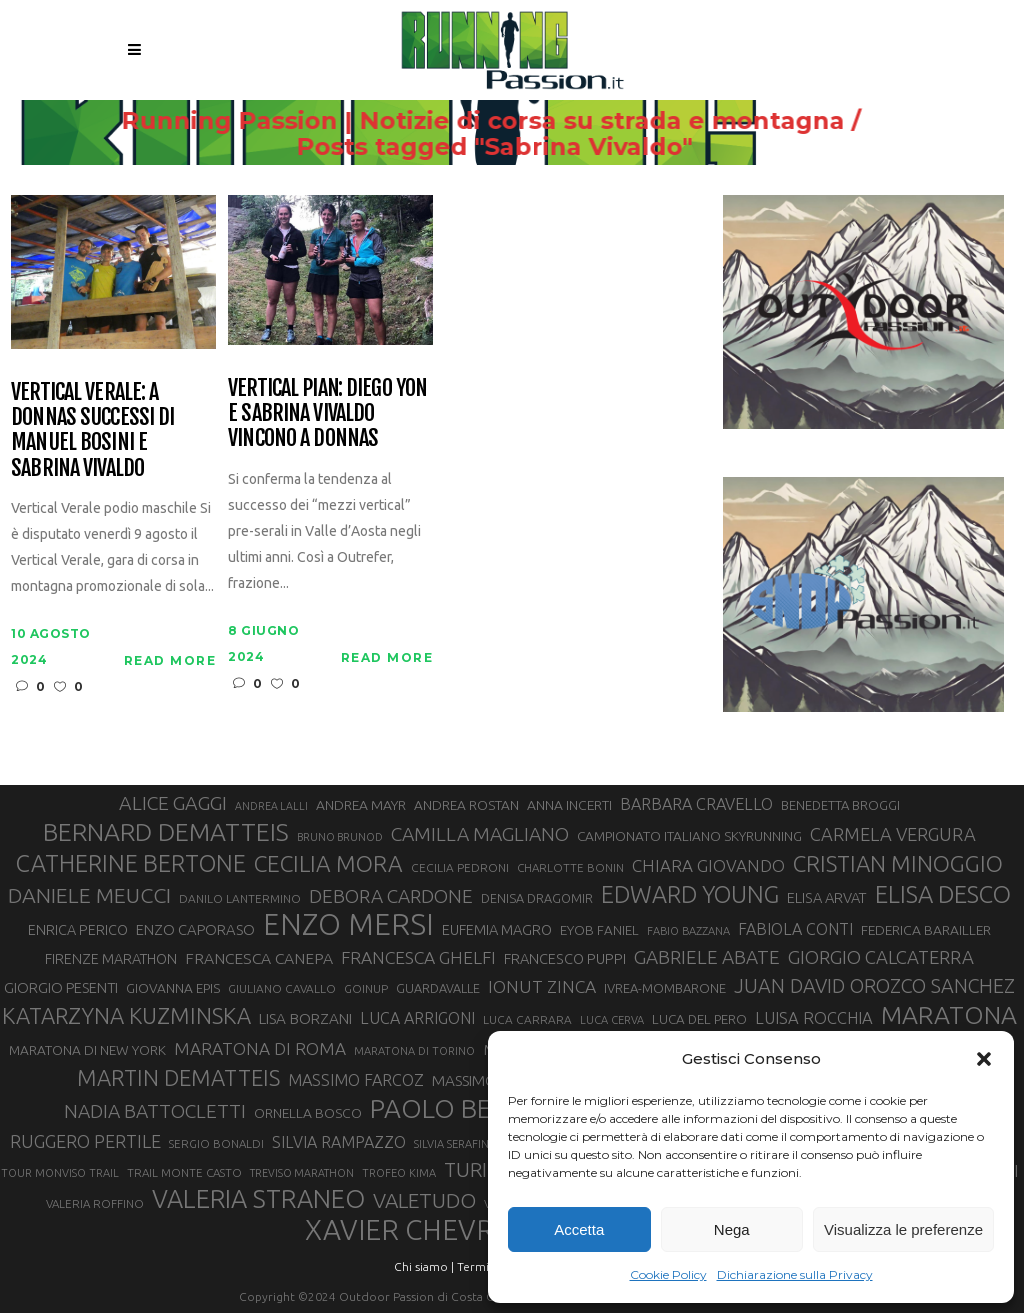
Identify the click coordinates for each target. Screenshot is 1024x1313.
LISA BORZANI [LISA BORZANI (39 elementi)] (305, 1018)
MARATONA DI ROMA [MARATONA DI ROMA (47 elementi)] (260, 1048)
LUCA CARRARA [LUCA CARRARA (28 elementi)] (527, 1019)
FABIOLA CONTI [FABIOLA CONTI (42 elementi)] (795, 929)
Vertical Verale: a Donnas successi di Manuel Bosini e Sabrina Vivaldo (92, 429)
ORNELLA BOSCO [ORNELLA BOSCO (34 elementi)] (308, 1113)
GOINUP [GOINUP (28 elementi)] (366, 988)
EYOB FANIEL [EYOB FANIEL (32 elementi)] (599, 930)
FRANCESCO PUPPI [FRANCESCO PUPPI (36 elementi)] (565, 958)
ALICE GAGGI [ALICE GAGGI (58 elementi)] (173, 803)
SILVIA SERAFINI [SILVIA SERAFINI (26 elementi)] (453, 1144)
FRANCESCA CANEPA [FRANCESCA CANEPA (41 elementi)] (259, 958)
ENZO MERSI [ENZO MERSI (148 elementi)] (348, 925)
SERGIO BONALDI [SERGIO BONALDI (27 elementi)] (216, 1143)
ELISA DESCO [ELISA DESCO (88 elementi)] (943, 895)
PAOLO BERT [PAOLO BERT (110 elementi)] (446, 1108)
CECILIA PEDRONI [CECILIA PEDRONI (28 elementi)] (460, 867)
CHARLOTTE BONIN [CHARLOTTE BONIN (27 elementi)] (570, 867)
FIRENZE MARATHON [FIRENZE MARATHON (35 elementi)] (111, 959)
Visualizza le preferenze (903, 1229)
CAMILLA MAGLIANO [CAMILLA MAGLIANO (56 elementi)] (480, 834)
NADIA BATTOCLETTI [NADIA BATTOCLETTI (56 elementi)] (155, 1111)
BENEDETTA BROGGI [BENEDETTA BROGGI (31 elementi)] (840, 805)
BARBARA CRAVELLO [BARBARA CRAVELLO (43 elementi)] (696, 804)
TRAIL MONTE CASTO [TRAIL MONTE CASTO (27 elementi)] (184, 1172)
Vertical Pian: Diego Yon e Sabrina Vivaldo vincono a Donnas (327, 413)
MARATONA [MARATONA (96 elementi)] (949, 1015)
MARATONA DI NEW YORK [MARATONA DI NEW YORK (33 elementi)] (87, 1050)
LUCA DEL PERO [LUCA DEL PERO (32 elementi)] (699, 1019)
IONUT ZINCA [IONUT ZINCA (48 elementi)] (542, 986)
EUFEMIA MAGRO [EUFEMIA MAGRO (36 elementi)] (497, 929)
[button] (984, 1059)
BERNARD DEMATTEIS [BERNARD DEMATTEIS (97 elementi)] (166, 832)
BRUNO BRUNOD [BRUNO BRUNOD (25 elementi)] (340, 837)
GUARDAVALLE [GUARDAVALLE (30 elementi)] (438, 988)
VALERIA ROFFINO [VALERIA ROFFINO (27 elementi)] (95, 1203)
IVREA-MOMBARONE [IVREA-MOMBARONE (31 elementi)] (665, 988)
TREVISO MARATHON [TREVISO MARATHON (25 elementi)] (302, 1173)
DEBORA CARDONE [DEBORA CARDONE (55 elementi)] (391, 896)
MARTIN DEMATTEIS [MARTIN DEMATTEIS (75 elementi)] (178, 1077)
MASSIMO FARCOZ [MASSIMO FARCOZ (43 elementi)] (356, 1080)
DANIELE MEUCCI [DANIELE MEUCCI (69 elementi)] (89, 895)
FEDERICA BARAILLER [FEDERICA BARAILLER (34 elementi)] (926, 930)
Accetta (579, 1229)
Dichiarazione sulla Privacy (795, 1274)
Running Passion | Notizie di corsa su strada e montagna (482, 121)
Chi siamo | (424, 1266)
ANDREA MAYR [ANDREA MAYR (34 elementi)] (361, 805)
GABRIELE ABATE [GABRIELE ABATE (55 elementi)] (707, 957)
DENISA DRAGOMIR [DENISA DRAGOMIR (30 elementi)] (537, 898)
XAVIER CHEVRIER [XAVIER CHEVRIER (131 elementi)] (420, 1230)
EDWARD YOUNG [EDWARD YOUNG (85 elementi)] (690, 894)
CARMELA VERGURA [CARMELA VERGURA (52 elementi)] (893, 834)
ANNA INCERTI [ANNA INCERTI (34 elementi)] (569, 805)
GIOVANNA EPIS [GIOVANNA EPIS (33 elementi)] (173, 988)
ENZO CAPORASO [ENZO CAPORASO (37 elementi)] (195, 929)
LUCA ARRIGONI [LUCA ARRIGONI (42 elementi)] (417, 1018)
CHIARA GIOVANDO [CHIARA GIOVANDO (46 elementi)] (708, 865)
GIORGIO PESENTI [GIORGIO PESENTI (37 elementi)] (61, 987)
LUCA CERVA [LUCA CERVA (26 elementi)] (612, 1020)
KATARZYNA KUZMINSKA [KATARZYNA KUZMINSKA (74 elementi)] (126, 1015)
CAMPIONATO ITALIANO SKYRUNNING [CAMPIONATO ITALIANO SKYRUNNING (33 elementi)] (689, 836)
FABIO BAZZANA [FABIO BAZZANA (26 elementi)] (688, 931)
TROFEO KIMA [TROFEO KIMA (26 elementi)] (399, 1173)
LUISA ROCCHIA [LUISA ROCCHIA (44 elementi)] (814, 1018)
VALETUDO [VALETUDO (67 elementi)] (424, 1200)
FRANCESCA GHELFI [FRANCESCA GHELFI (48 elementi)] (418, 957)
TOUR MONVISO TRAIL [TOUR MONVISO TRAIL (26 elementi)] (60, 1173)
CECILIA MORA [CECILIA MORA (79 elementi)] (328, 863)
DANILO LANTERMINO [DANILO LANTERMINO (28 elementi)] (240, 898)
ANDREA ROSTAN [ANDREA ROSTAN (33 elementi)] (466, 805)
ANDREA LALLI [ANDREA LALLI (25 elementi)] (271, 806)
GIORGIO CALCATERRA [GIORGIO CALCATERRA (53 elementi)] (881, 957)
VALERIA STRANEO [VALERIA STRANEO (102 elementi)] (258, 1199)
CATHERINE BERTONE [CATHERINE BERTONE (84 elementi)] (131, 863)
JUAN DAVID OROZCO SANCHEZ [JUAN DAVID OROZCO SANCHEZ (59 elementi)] (874, 986)
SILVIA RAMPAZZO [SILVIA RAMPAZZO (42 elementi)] (339, 1142)
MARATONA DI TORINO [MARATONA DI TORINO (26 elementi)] (414, 1051)
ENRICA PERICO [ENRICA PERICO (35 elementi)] (78, 930)
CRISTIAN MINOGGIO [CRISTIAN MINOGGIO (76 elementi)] (898, 863)
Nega (732, 1229)
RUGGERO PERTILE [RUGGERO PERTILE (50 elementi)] (85, 1141)
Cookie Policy (668, 1274)
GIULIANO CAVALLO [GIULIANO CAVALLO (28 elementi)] (282, 988)
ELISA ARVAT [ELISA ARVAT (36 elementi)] (827, 897)
